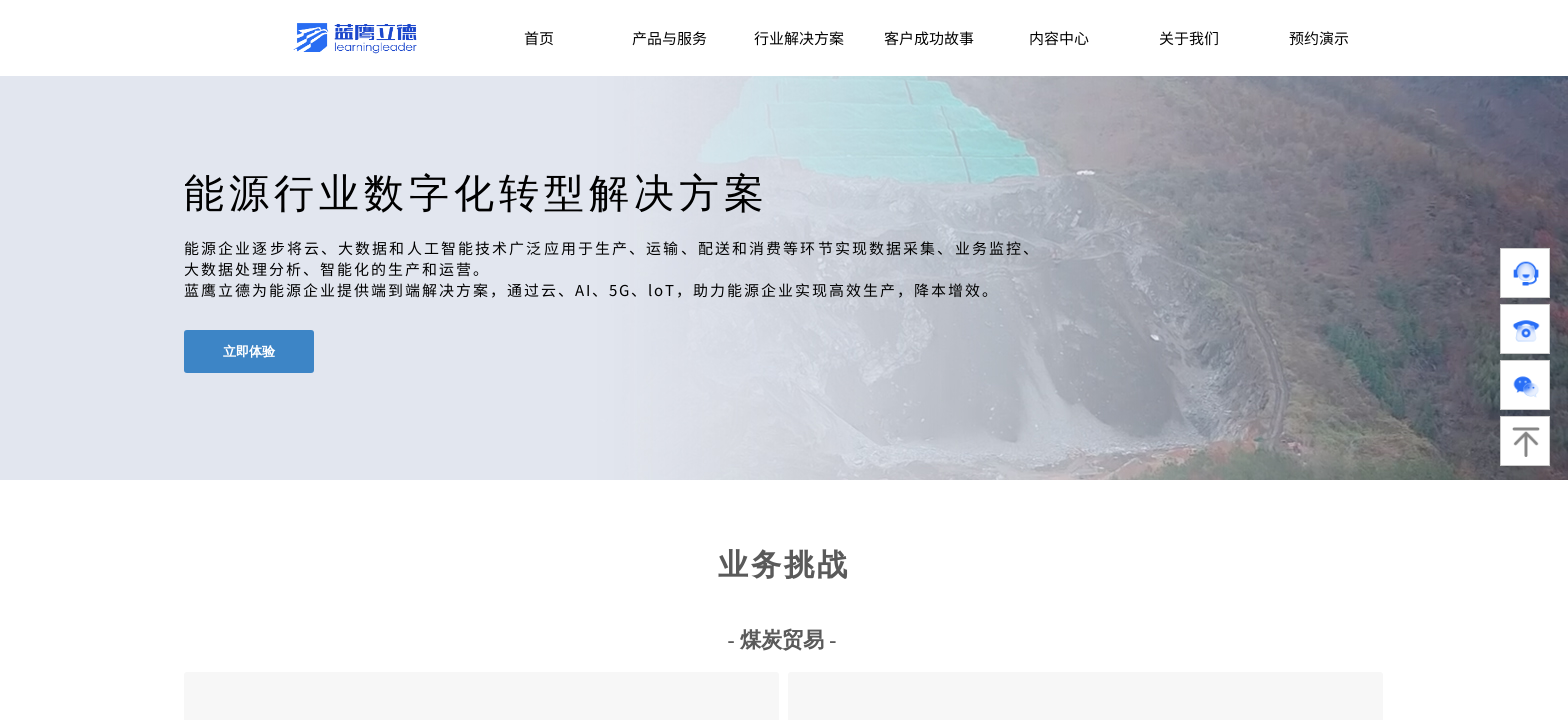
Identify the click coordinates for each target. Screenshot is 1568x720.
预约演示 (1319, 37)
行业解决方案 (799, 37)
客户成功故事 (929, 37)
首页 (539, 37)
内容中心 (1059, 37)
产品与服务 (669, 37)
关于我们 (1189, 37)
